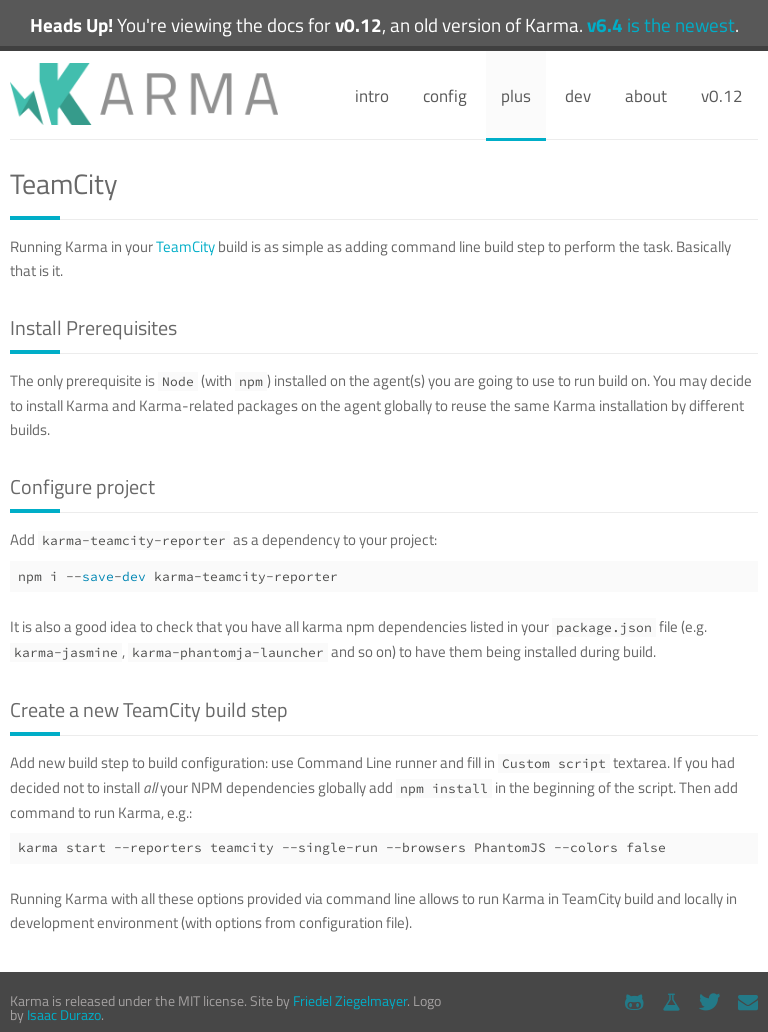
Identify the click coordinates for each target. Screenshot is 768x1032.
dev (578, 96)
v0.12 (722, 96)
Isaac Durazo (64, 1014)
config (445, 96)
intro (372, 96)
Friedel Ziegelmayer (350, 1000)
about (646, 96)
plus (516, 96)
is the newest (661, 25)
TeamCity (185, 246)
